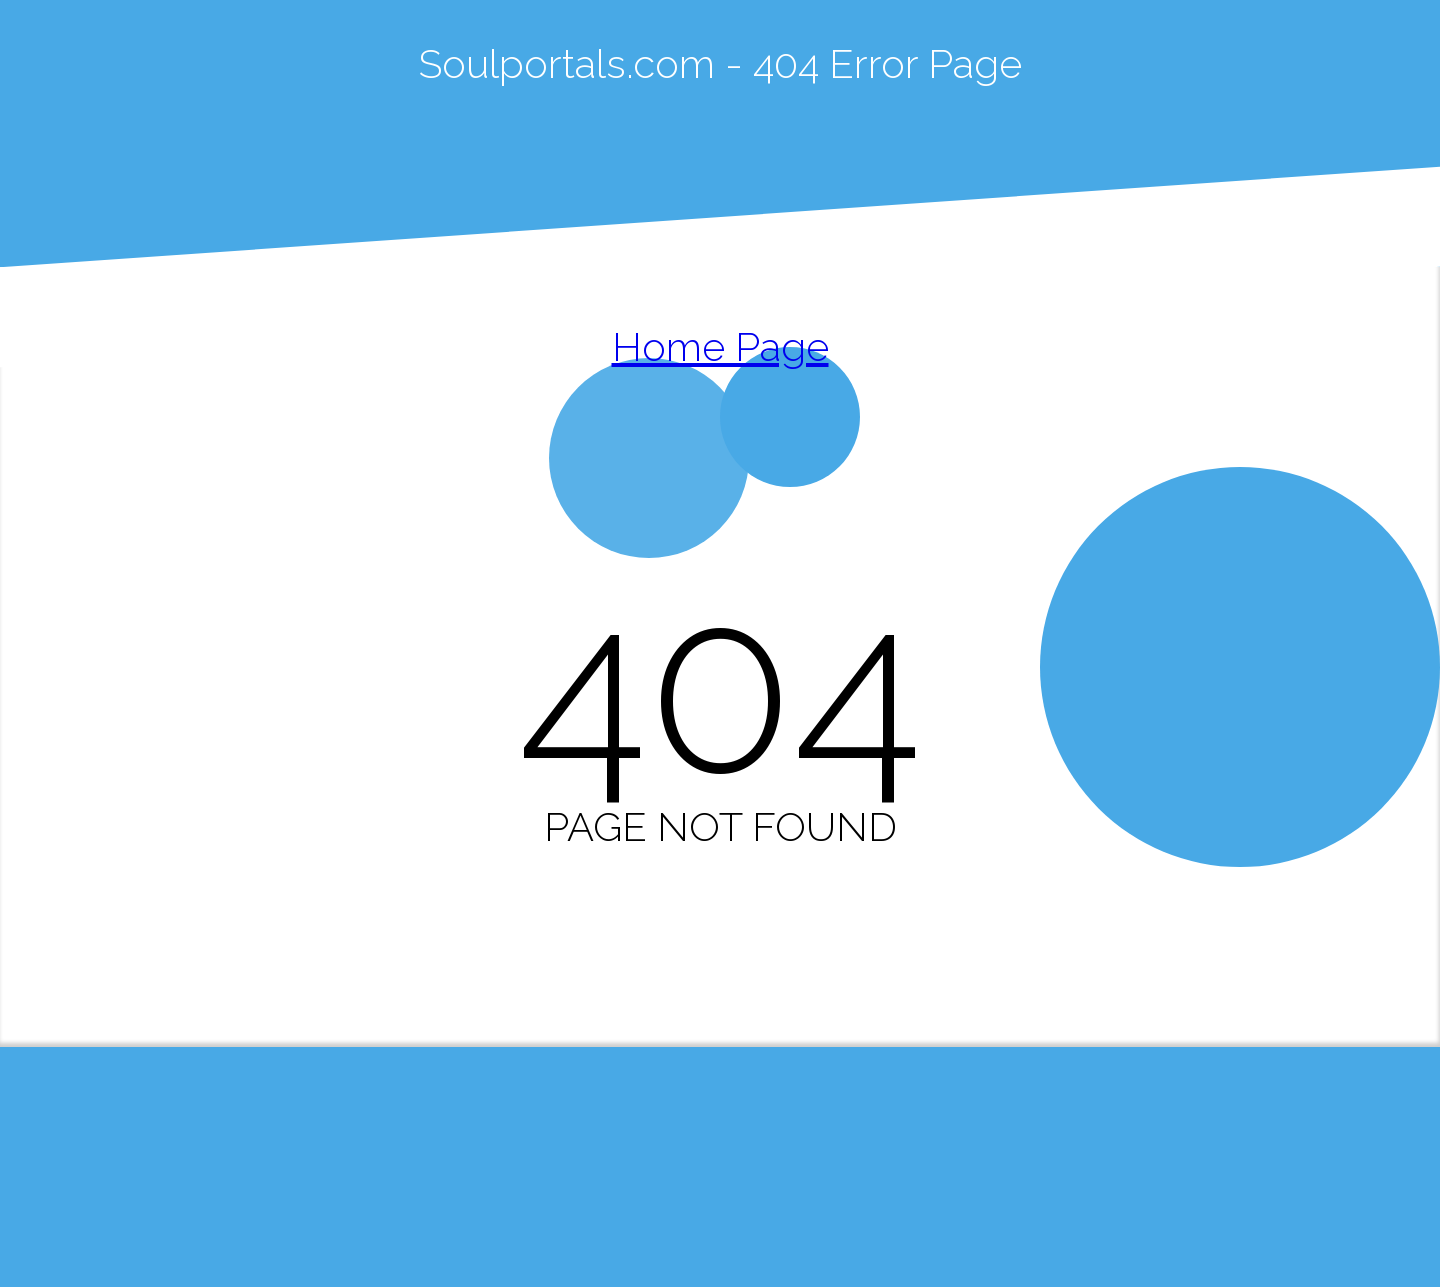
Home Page (720, 346)
